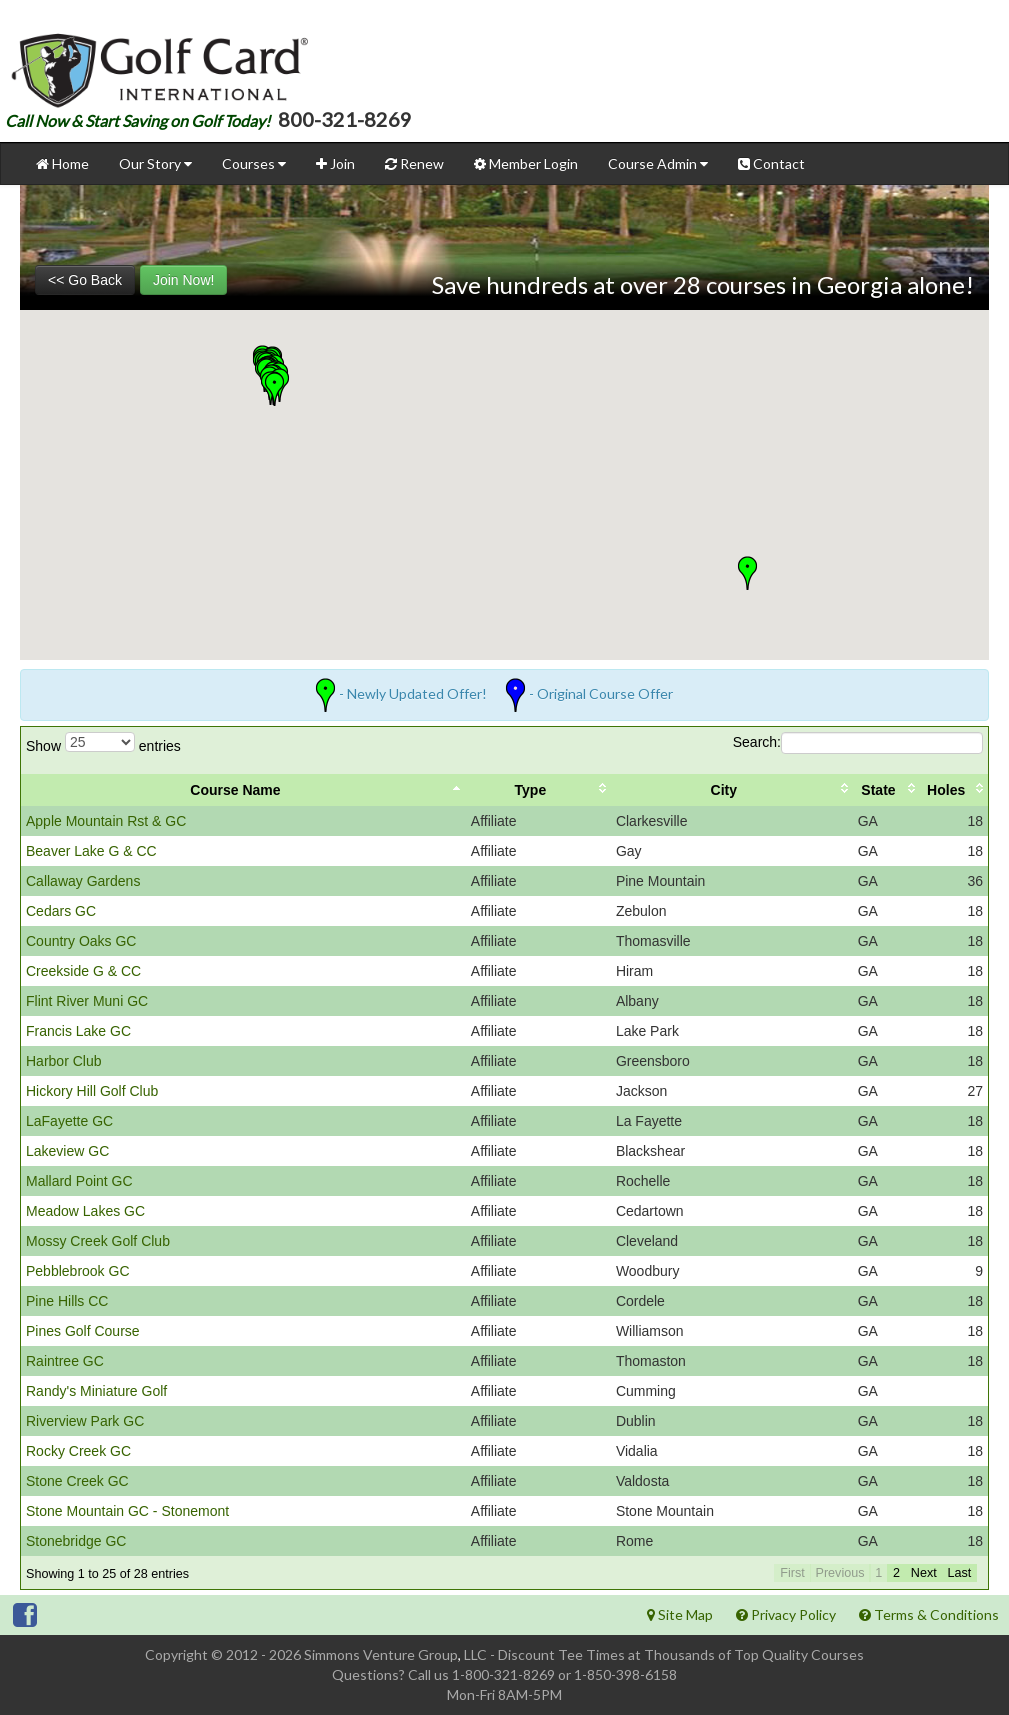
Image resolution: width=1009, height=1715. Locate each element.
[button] (274, 389)
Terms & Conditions (929, 1614)
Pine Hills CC (67, 1301)
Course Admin (658, 163)
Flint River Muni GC (87, 1001)
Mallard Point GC (79, 1181)
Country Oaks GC (81, 941)
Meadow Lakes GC (85, 1211)
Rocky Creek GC (78, 1451)
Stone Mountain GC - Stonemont (127, 1511)
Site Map (680, 1614)
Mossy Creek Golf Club (98, 1241)
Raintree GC (65, 1361)
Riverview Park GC (85, 1421)
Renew (414, 163)
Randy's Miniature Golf (96, 1391)
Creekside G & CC (83, 971)
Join (335, 163)
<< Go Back (85, 280)
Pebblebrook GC (78, 1271)
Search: (858, 743)
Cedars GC (61, 911)
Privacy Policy (786, 1614)
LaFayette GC (69, 1121)
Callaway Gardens (83, 881)
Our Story (155, 163)
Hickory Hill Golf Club (92, 1091)
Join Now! (183, 280)
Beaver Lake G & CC (91, 851)
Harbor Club (63, 1061)
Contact (771, 163)
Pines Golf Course (83, 1331)
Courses (254, 163)
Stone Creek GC (77, 1481)
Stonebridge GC (76, 1541)
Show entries (103, 743)
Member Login (526, 163)
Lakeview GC (67, 1151)
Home (62, 163)
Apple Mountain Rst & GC (106, 821)
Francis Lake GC (78, 1031)
